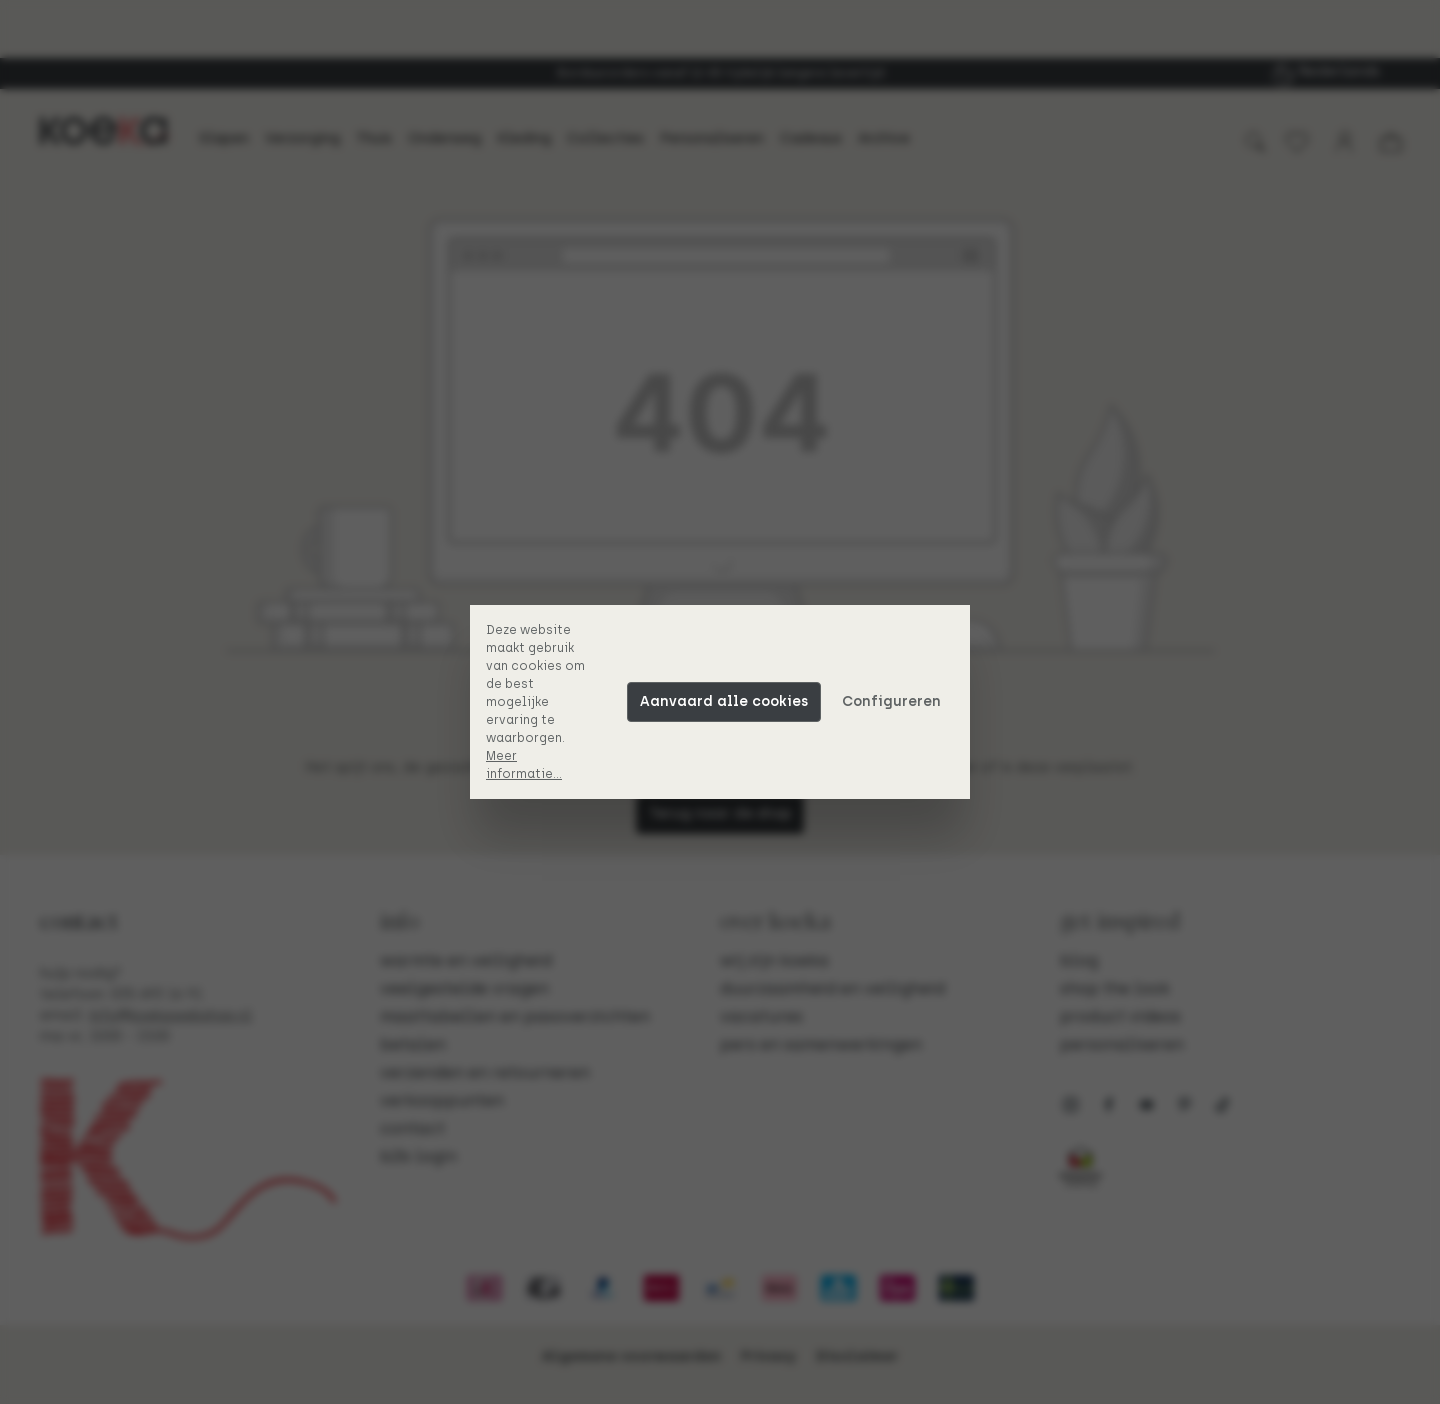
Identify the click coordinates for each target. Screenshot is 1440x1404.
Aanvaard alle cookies (724, 701)
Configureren (891, 701)
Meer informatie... (524, 765)
